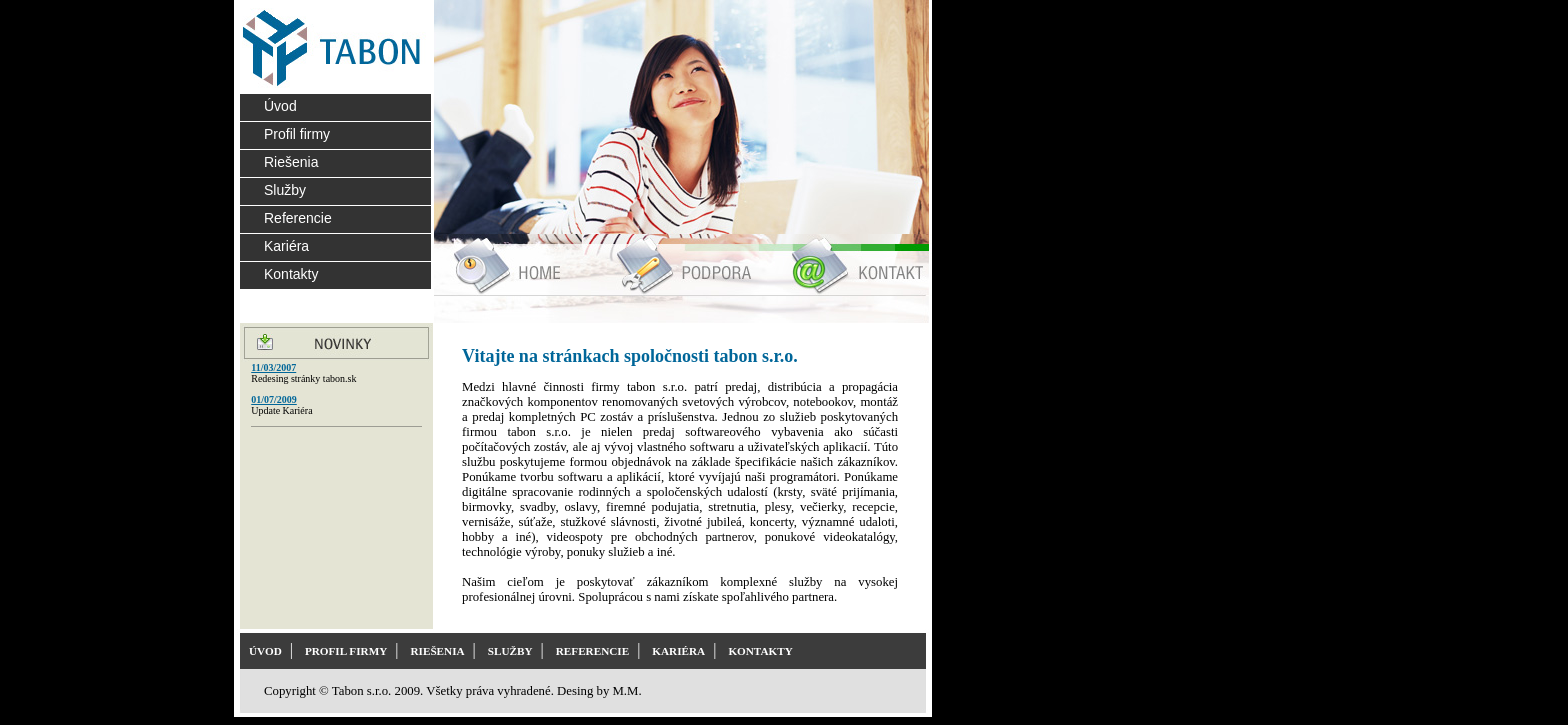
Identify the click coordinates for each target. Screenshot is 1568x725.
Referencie (298, 218)
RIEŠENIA (437, 651)
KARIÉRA (678, 651)
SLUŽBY (510, 651)
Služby (285, 190)
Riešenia (291, 162)
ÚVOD (265, 651)
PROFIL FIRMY (346, 651)
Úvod (280, 106)
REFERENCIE (592, 651)
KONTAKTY (760, 651)
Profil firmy (297, 134)
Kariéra (286, 246)
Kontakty (291, 274)
